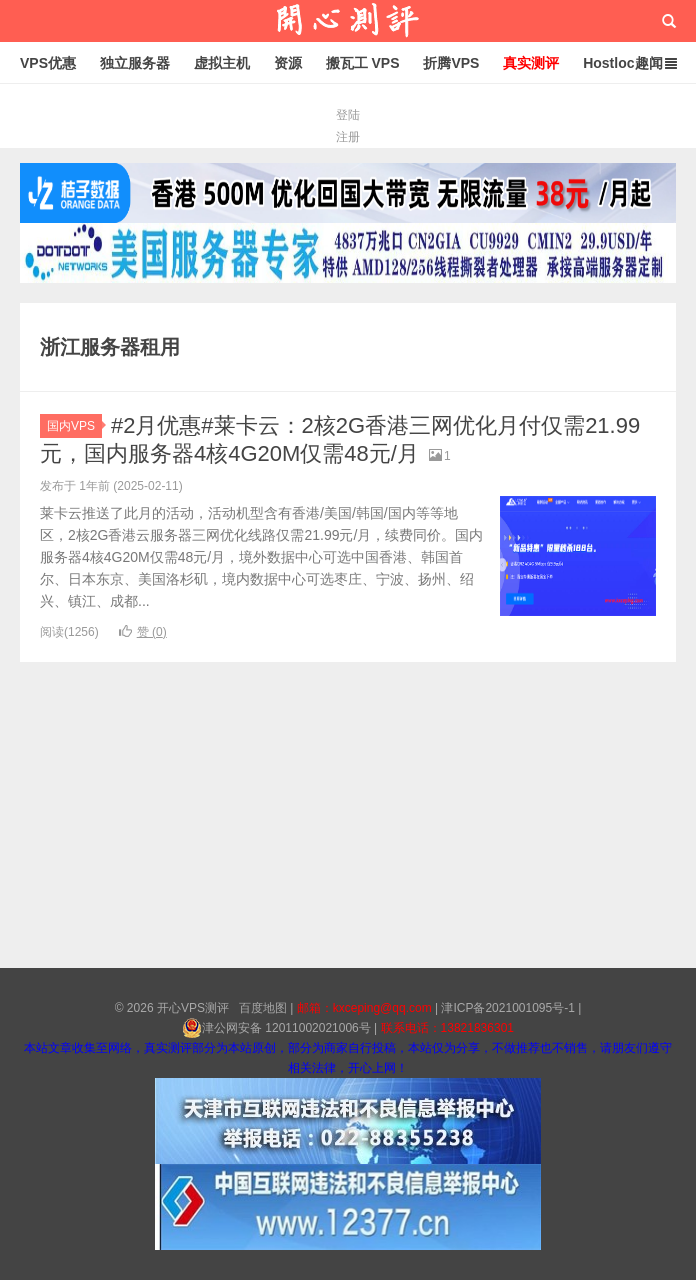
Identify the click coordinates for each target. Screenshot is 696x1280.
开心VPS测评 (348, 21)
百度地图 (263, 1008)
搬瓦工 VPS (363, 63)
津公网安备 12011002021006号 (276, 1028)
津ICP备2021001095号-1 (507, 1008)
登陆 (348, 115)
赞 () (143, 632)
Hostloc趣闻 (622, 63)
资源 (288, 63)
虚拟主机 (222, 63)
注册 (348, 137)
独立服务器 (135, 63)
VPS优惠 (48, 63)
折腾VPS (451, 63)
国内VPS (74, 426)
